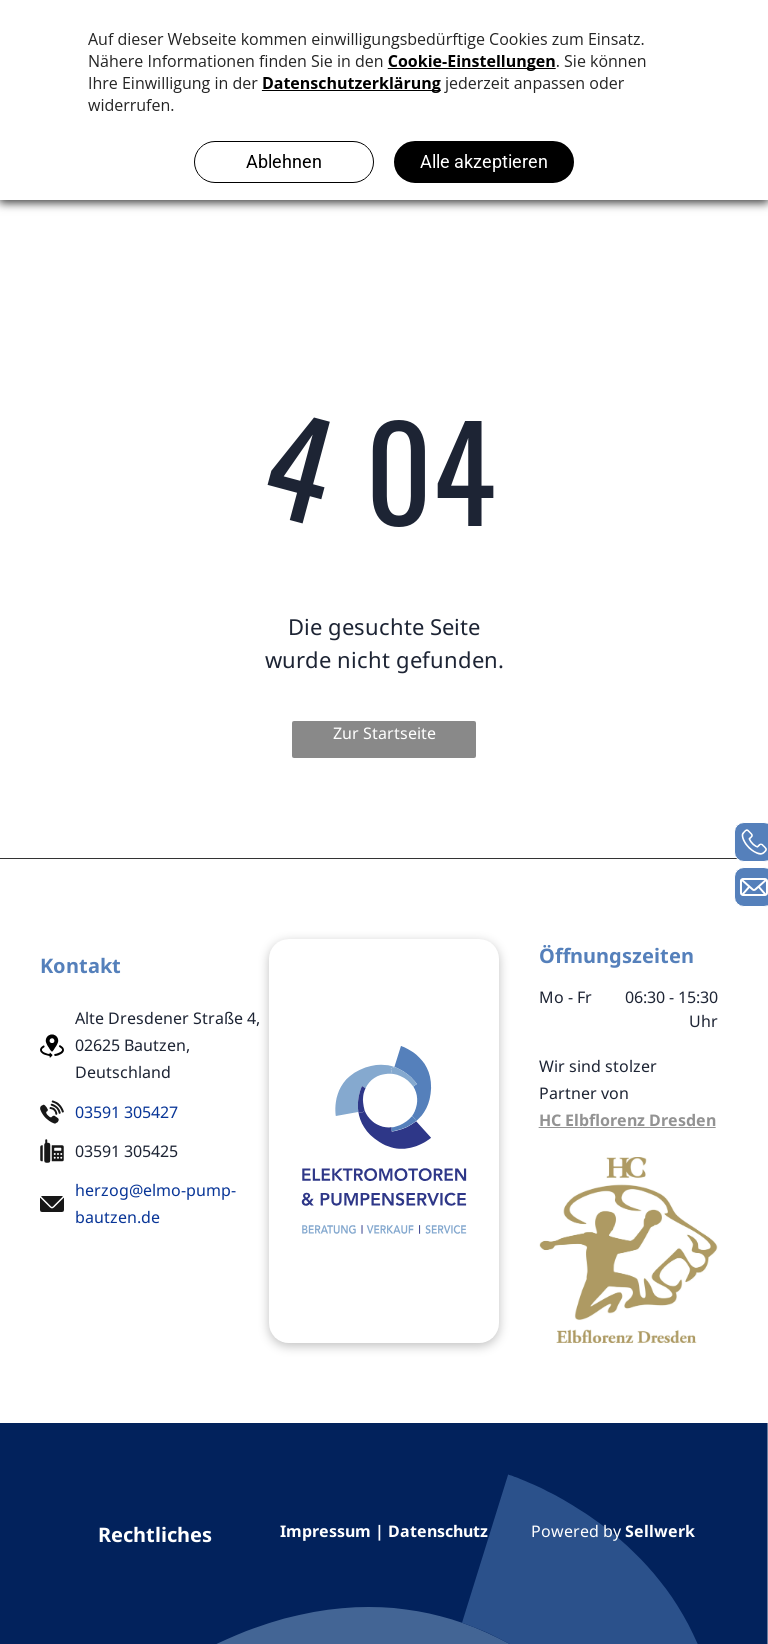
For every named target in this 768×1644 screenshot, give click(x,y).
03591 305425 (126, 1151)
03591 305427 (126, 1112)
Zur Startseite (384, 733)
